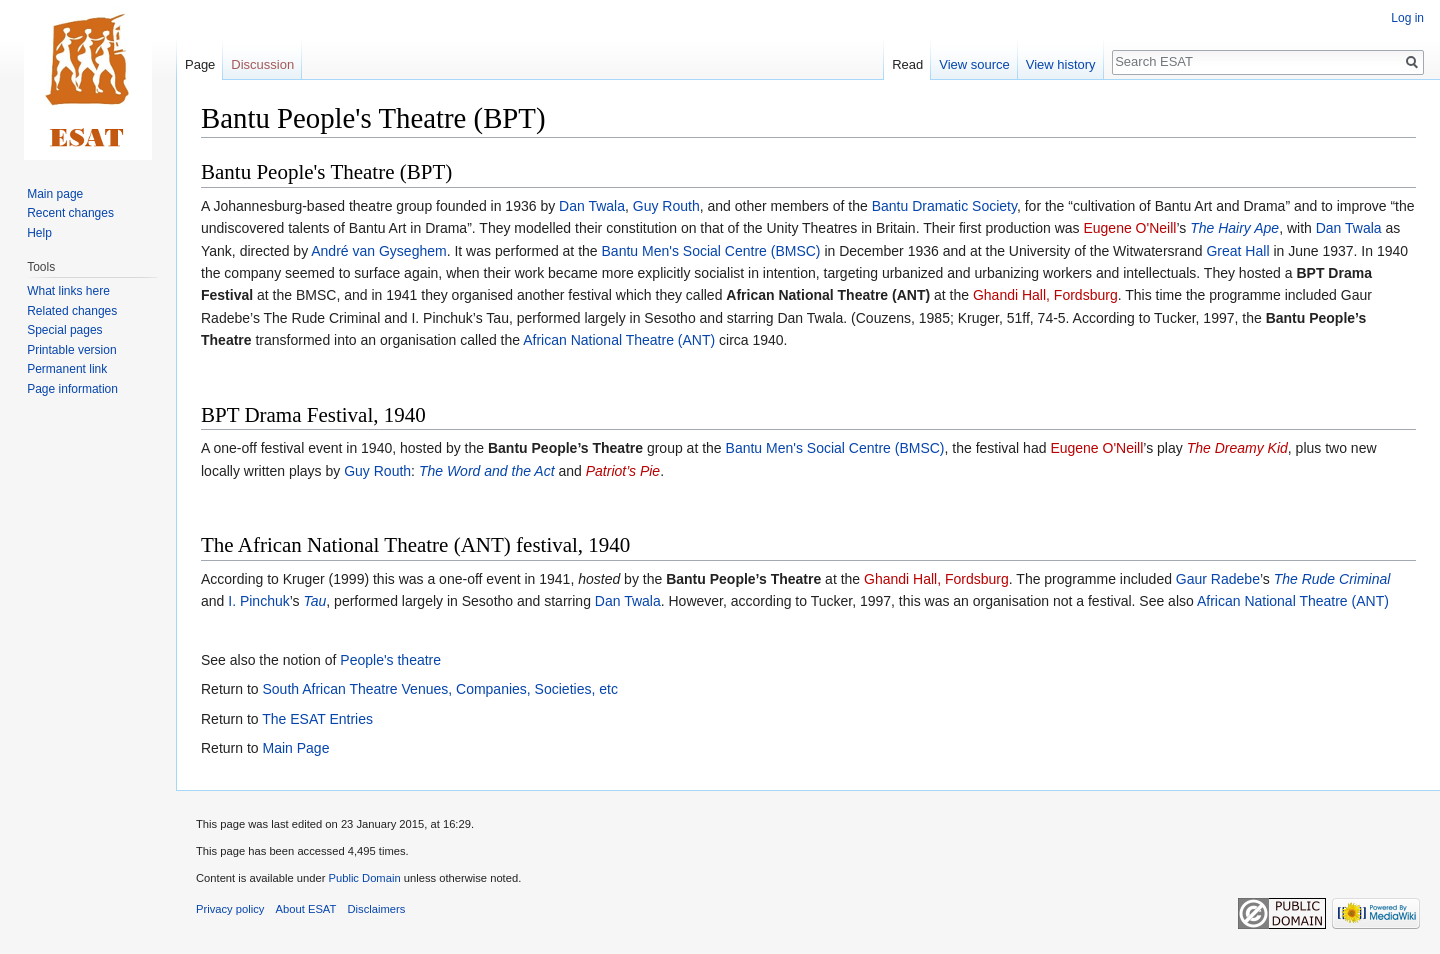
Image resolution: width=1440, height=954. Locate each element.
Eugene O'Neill (1129, 228)
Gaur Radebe (1218, 579)
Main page (55, 194)
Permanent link (67, 369)
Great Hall (1237, 251)
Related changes (72, 311)
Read (907, 64)
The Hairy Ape (1234, 228)
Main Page (295, 748)
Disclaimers (377, 909)
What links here (68, 291)
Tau (314, 601)
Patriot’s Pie (623, 471)
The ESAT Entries (317, 719)
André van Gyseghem (378, 251)
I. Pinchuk (258, 601)
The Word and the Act (487, 471)
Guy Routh (666, 206)
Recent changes (70, 213)
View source (974, 64)
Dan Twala (592, 206)
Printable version (71, 350)
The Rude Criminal (1332, 579)
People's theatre (390, 660)
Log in (1407, 18)
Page (200, 64)
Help (39, 233)
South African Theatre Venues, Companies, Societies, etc (439, 689)
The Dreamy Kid (1237, 448)
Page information (72, 389)
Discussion (262, 64)
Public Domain (364, 878)
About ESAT (306, 909)
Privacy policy (230, 909)
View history (1061, 64)
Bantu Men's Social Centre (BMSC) (711, 251)
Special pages (64, 330)
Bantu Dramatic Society (944, 206)
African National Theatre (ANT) (619, 340)
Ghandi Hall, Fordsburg (1045, 295)
